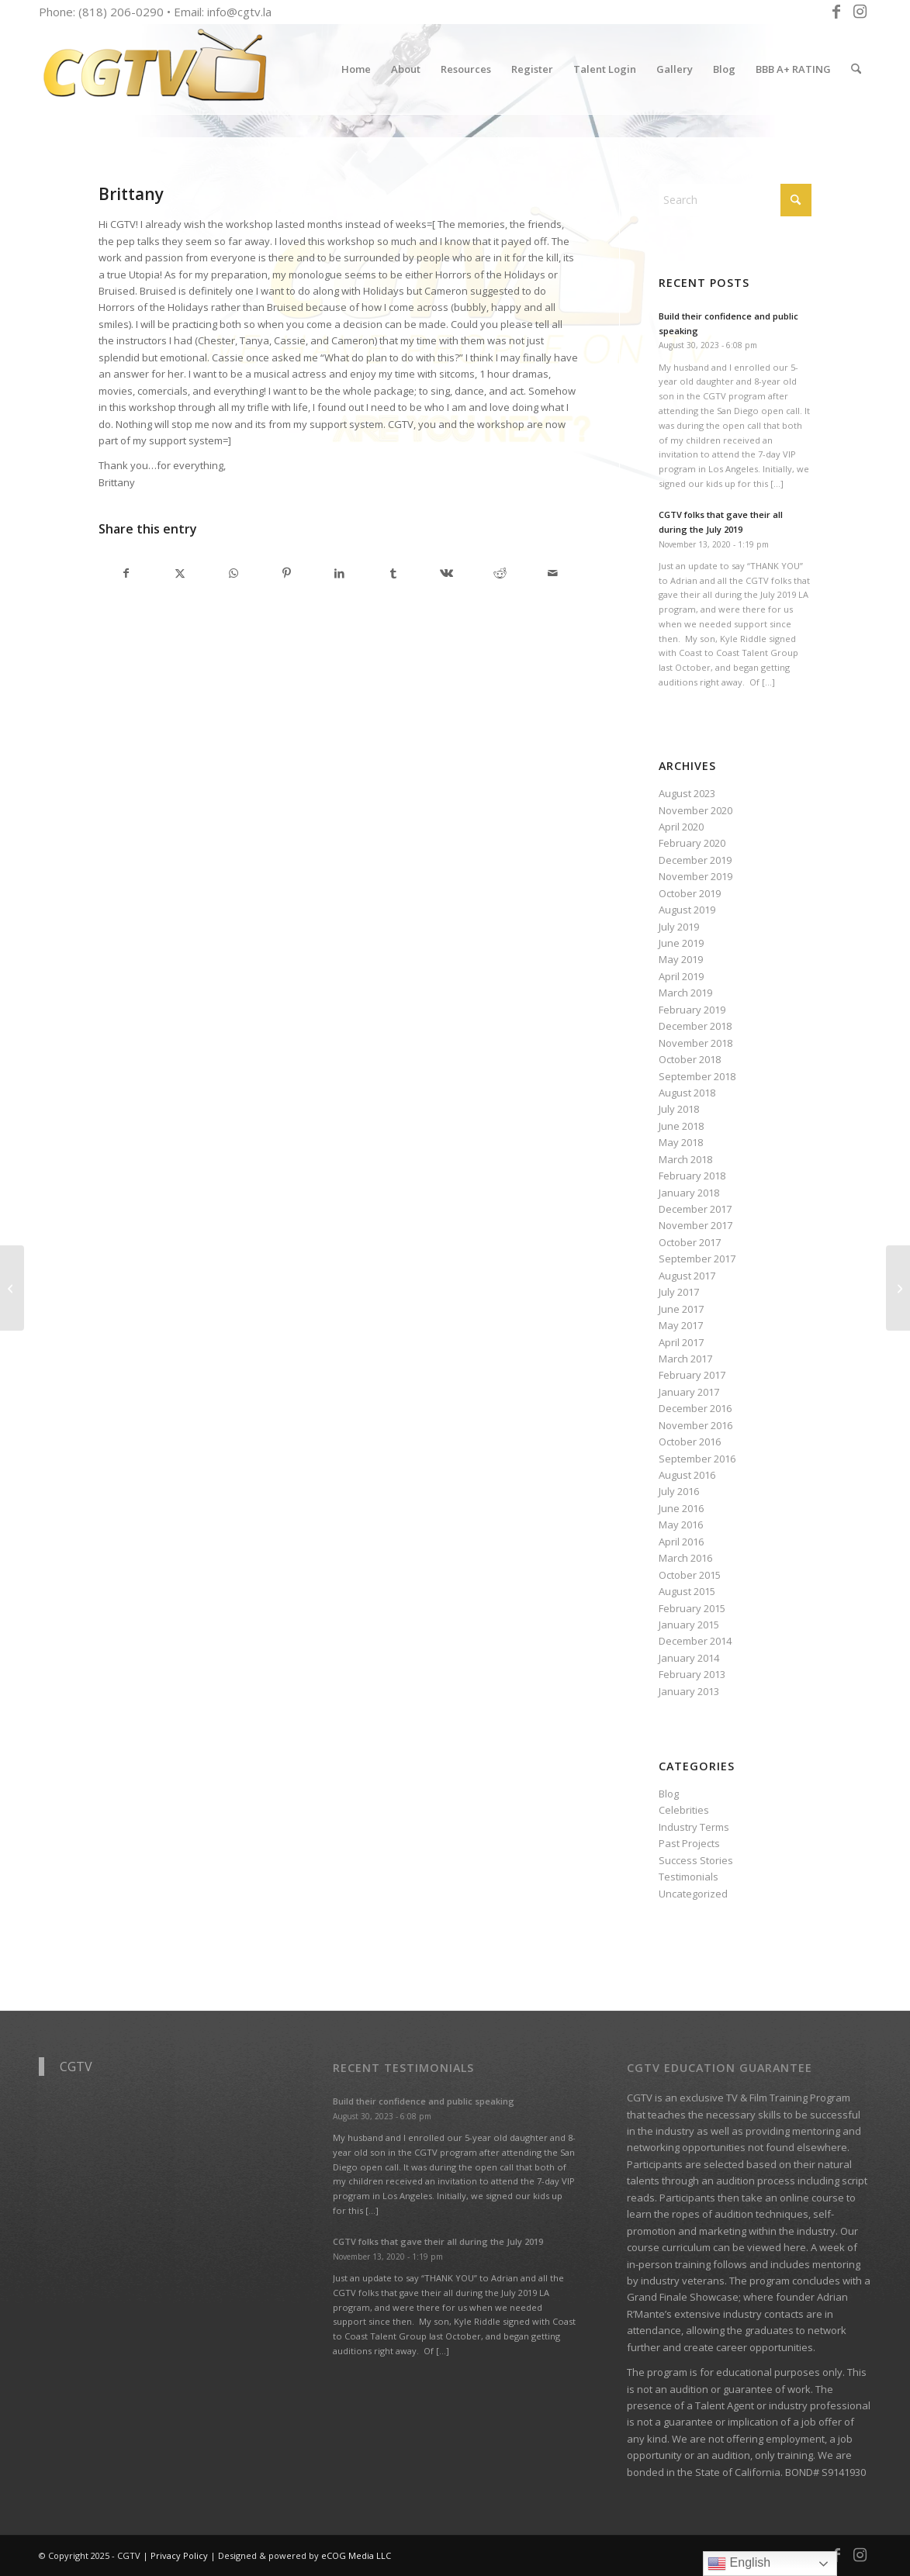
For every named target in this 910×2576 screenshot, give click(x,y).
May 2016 (681, 1524)
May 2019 (681, 959)
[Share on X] (180, 573)
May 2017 (681, 1325)
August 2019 (687, 910)
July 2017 (679, 1292)
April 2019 (681, 976)
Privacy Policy (179, 2555)
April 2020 (681, 827)
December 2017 (695, 1209)
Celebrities (684, 1810)
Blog (669, 1794)
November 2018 (695, 1043)
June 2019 (681, 943)
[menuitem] (356, 69)
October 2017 (690, 1242)
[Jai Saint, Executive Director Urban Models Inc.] (12, 1288)
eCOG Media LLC (356, 2555)
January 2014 (689, 1658)
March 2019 (685, 993)
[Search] (856, 69)
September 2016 (697, 1459)
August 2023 (687, 793)
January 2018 (689, 1193)
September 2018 (697, 1076)
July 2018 (679, 1109)
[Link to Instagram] (859, 11)
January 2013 (689, 1691)
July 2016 (679, 1491)
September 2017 (697, 1259)
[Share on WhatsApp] (233, 573)
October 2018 (690, 1059)
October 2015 (690, 1575)
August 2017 (687, 1276)
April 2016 (681, 1542)
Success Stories (696, 1860)
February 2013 (692, 1674)
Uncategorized (693, 1894)
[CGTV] (155, 69)
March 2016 (685, 1558)
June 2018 (681, 1126)
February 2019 (692, 1010)
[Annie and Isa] (898, 1288)
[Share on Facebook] (126, 573)
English (739, 2563)
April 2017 (681, 1342)
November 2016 (695, 1425)
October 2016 (690, 1442)
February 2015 (692, 1608)
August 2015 (687, 1591)
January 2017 (689, 1392)
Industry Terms (694, 1827)
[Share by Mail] (553, 573)
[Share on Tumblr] (393, 573)
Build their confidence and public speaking (423, 2101)
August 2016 (687, 1475)
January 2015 (689, 1625)
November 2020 (695, 810)
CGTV (76, 2066)
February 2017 (692, 1375)
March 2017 (685, 1359)
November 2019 (695, 876)
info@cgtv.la (239, 11)
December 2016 (695, 1408)
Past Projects (689, 1843)
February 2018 (692, 1176)
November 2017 (695, 1225)
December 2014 (695, 1641)
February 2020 (692, 843)
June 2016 (681, 1508)
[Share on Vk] (446, 573)
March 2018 (685, 1159)
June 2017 (681, 1309)
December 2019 (695, 860)
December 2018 (695, 1026)
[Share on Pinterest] (286, 573)
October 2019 (690, 893)
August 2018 (687, 1093)
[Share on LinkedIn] (339, 573)
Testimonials (688, 1877)
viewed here (776, 2247)
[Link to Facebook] (836, 11)
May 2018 (681, 1142)
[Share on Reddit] (499, 573)
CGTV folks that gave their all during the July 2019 (438, 2241)
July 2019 (679, 927)
